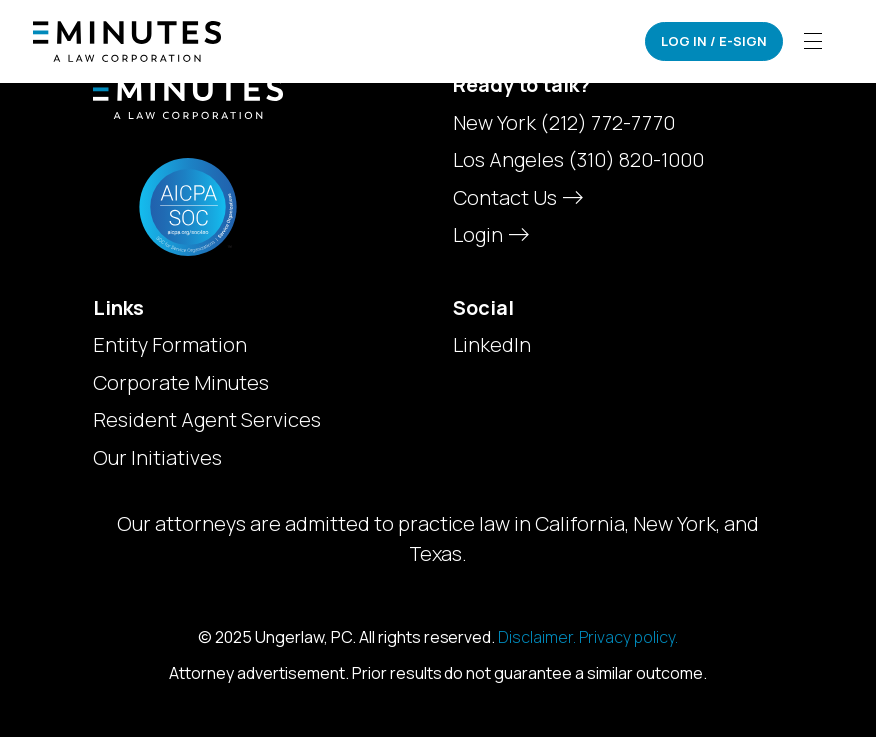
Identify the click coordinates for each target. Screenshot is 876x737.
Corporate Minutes (181, 383)
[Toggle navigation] (813, 41)
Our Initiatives (157, 458)
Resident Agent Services (207, 420)
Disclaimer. (537, 637)
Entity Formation (170, 345)
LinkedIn (492, 345)
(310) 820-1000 (636, 159)
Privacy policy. (628, 637)
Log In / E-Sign (714, 41)
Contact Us (516, 197)
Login (489, 234)
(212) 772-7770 (607, 122)
